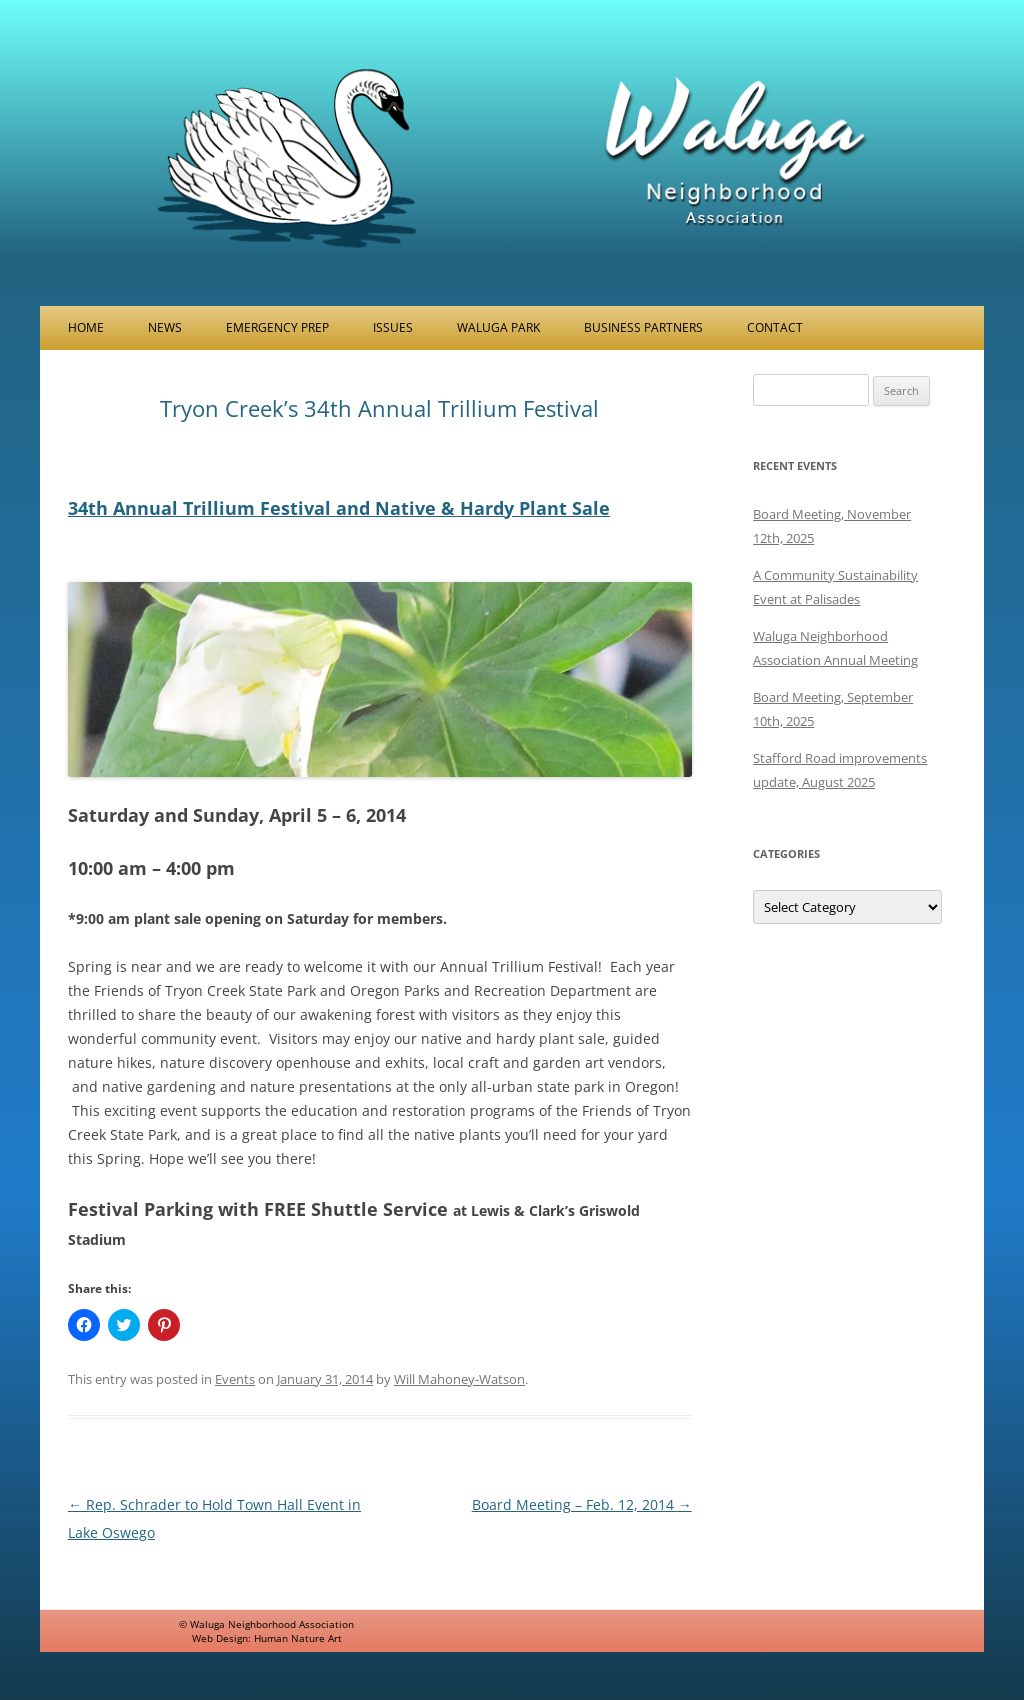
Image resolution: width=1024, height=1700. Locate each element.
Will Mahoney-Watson (459, 1379)
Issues (393, 327)
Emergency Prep (277, 327)
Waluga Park (498, 327)
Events (235, 1379)
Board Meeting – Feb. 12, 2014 (582, 1504)
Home (86, 327)
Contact (775, 327)
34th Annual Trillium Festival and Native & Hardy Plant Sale (339, 508)
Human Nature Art (298, 1638)
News (165, 327)
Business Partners (643, 327)
